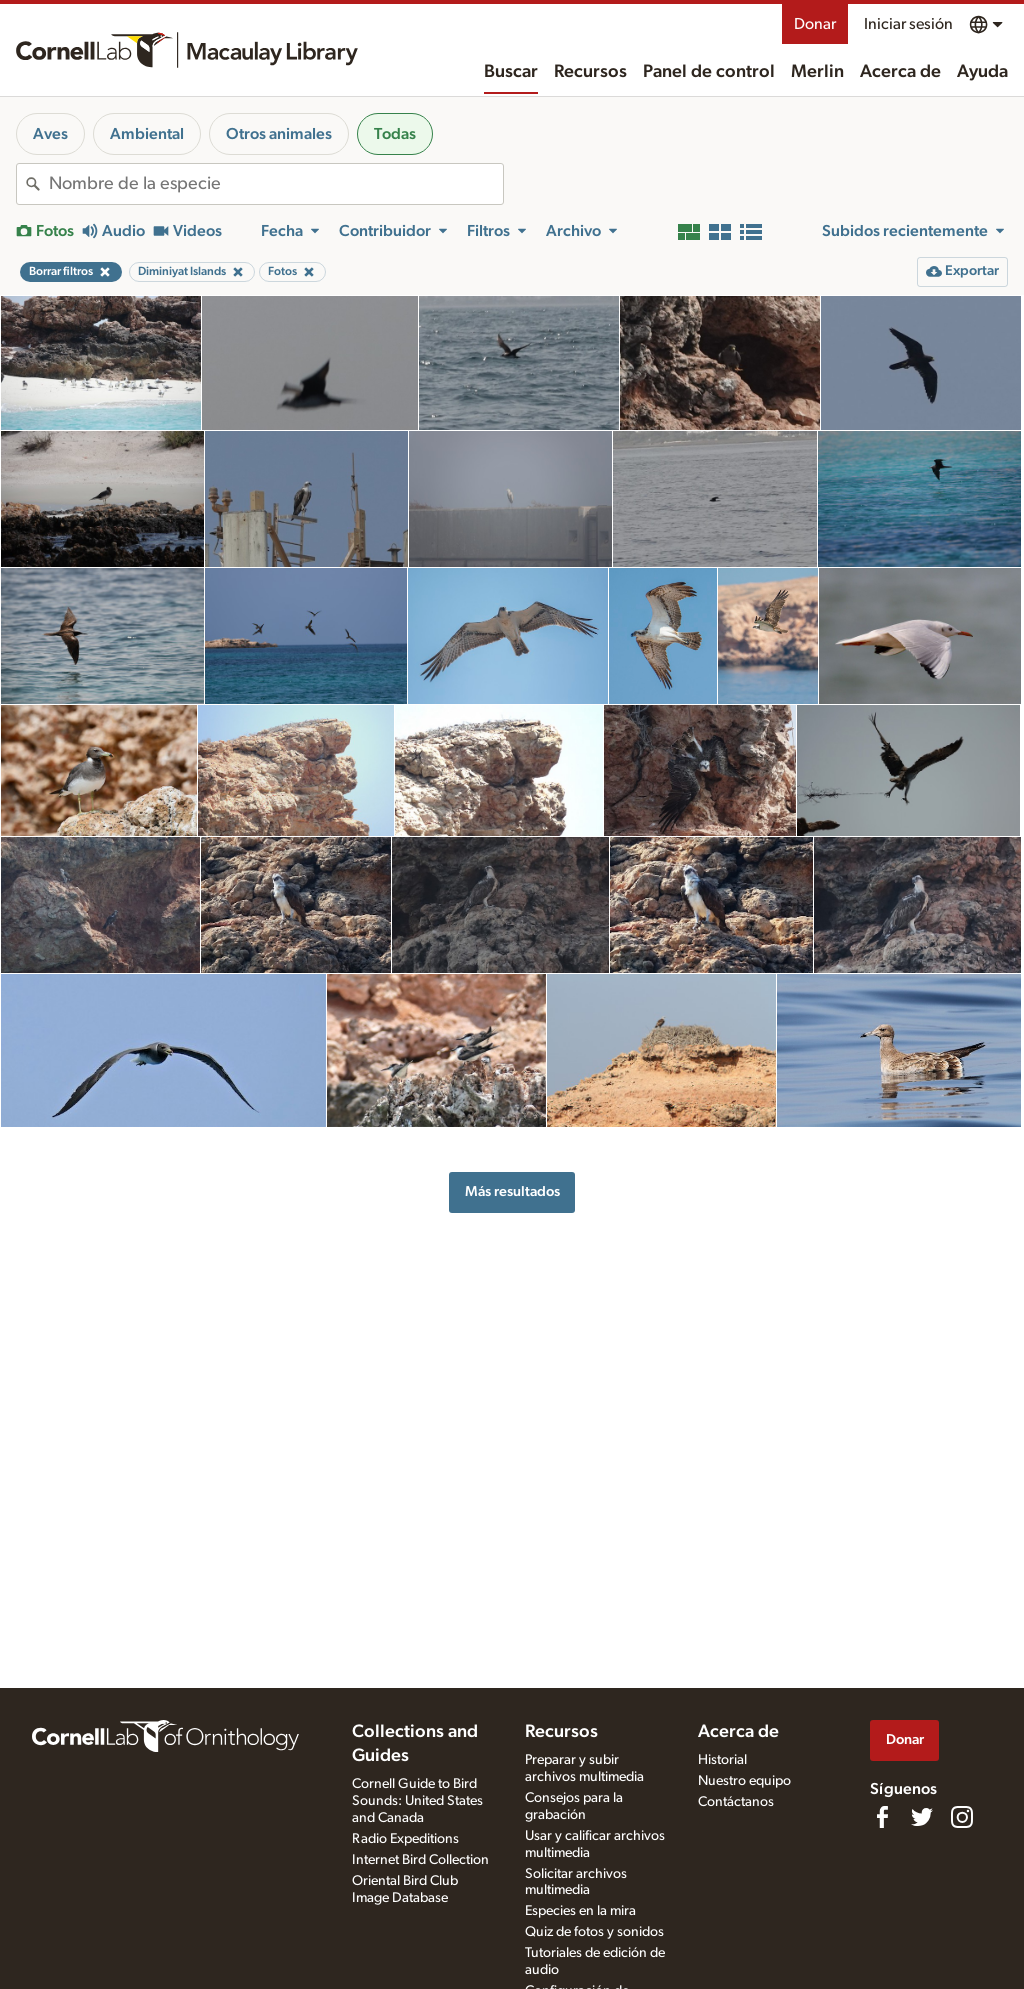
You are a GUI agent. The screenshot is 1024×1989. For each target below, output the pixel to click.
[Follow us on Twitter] (922, 1817)
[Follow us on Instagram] (962, 1817)
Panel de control (709, 72)
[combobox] (276, 184)
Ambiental (147, 134)
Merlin (817, 72)
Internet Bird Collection (420, 1860)
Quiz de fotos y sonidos (594, 1932)
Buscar (511, 72)
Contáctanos (736, 1802)
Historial (722, 1760)
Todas (395, 134)
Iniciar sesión (908, 24)
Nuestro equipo (744, 1781)
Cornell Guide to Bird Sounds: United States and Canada (417, 1801)
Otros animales (279, 134)
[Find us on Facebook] (882, 1817)
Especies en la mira (580, 1911)
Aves (50, 134)
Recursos (590, 72)
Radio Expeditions (405, 1839)
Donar (815, 24)
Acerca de (900, 72)
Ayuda (982, 72)
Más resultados (512, 1191)
